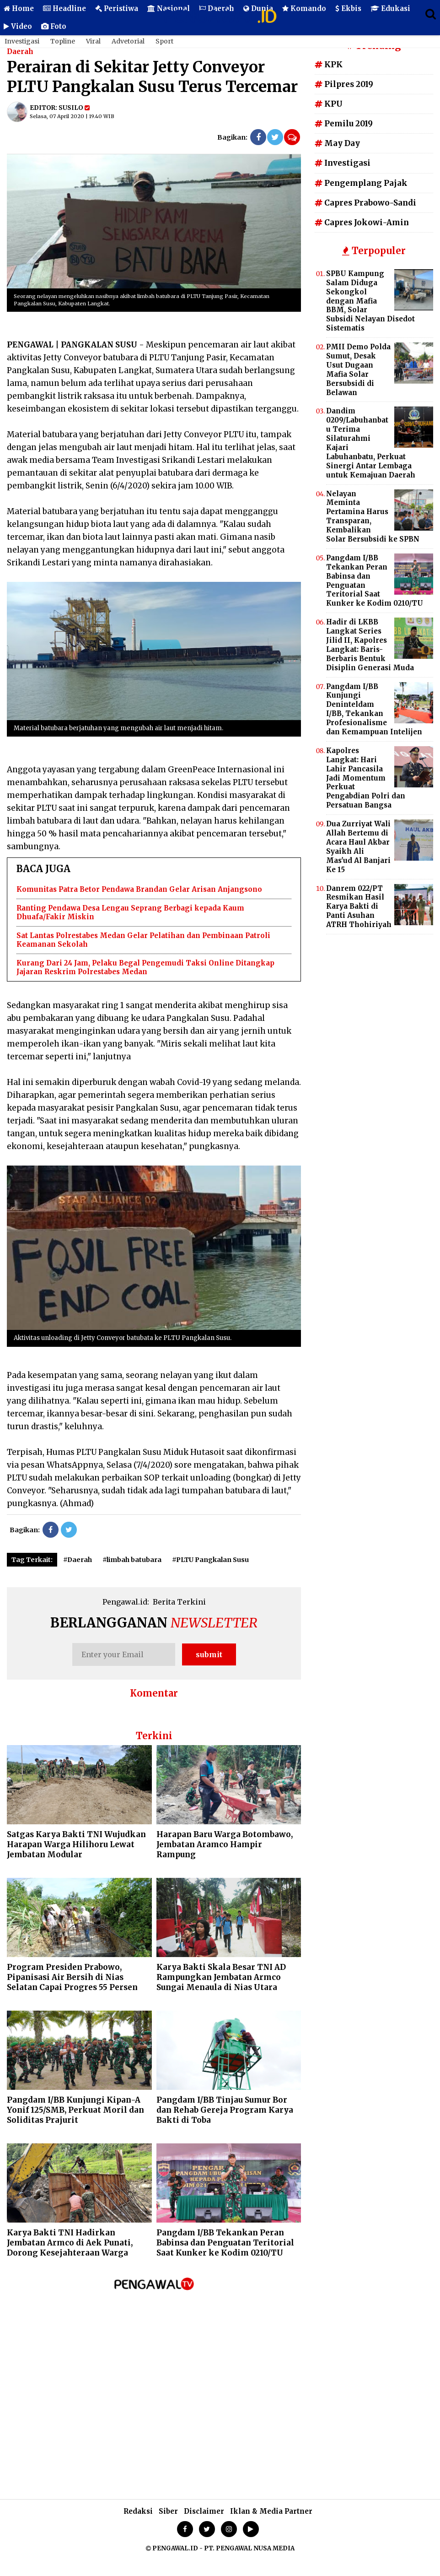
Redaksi (138, 2511)
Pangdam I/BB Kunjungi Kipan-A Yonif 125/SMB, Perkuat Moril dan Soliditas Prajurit (75, 2110)
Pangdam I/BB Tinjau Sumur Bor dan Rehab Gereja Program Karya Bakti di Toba (224, 2110)
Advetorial (128, 41)
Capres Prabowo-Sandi (365, 203)
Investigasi (22, 41)
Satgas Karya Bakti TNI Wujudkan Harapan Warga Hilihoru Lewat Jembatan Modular (76, 1844)
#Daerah (77, 1560)
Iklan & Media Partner (271, 2511)
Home (19, 8)
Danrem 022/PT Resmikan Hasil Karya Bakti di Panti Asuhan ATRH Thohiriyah (359, 906)
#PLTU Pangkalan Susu (210, 1560)
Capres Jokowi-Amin (362, 222)
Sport (164, 41)
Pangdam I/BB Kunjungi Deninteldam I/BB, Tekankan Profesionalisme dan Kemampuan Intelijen (374, 709)
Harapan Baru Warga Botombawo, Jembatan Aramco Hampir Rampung (224, 1844)
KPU (329, 104)
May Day (337, 143)
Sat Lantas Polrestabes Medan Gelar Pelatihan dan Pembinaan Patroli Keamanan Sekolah (143, 940)
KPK (329, 65)
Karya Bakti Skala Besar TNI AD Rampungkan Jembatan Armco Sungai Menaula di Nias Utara (221, 1977)
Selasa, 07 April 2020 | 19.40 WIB (72, 116)
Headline (64, 8)
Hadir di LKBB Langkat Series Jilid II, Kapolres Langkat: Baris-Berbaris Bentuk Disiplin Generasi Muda (370, 645)
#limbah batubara (131, 1560)
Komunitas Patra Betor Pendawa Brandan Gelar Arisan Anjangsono (139, 889)
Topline (62, 41)
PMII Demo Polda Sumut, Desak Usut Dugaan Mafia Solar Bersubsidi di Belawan (358, 369)
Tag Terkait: (32, 1560)
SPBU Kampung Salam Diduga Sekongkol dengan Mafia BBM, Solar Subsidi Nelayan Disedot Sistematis (370, 300)
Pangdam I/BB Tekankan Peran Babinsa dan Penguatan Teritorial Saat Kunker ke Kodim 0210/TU (225, 2243)
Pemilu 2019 (344, 124)
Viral (93, 41)
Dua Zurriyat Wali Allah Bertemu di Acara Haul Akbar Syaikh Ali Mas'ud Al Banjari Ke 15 (358, 846)
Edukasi (390, 8)
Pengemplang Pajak (361, 183)
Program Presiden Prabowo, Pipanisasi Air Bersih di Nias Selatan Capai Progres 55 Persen (72, 1977)
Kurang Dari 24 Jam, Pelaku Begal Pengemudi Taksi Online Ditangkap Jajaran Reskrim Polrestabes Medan (145, 967)
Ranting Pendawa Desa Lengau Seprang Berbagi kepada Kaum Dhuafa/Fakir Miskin (130, 913)
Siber (168, 2511)
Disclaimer (204, 2511)
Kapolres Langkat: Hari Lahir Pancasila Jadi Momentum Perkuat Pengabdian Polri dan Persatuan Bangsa (365, 777)
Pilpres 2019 (344, 84)
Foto (53, 26)
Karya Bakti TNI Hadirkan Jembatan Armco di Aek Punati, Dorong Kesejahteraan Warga (70, 2243)
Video (18, 26)
